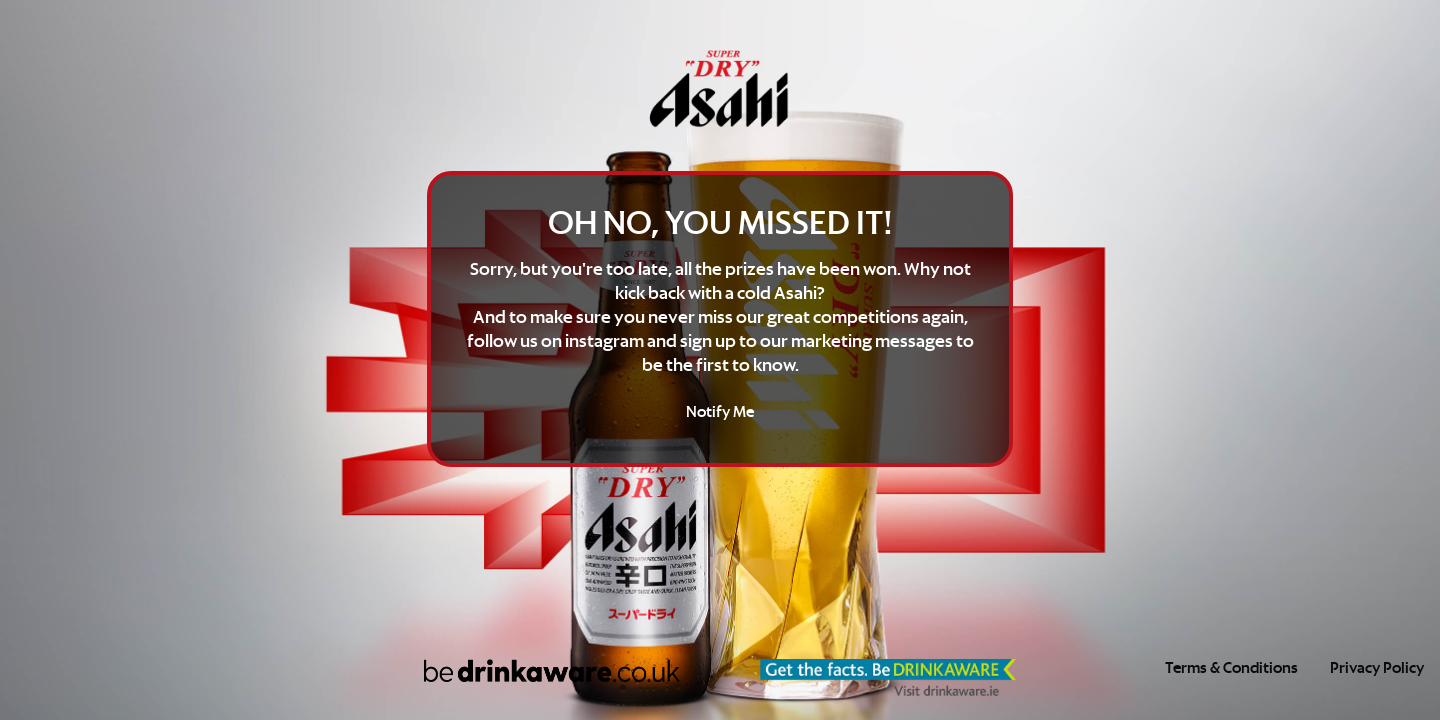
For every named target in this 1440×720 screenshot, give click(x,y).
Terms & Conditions (1231, 668)
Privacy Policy (1377, 668)
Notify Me (720, 412)
